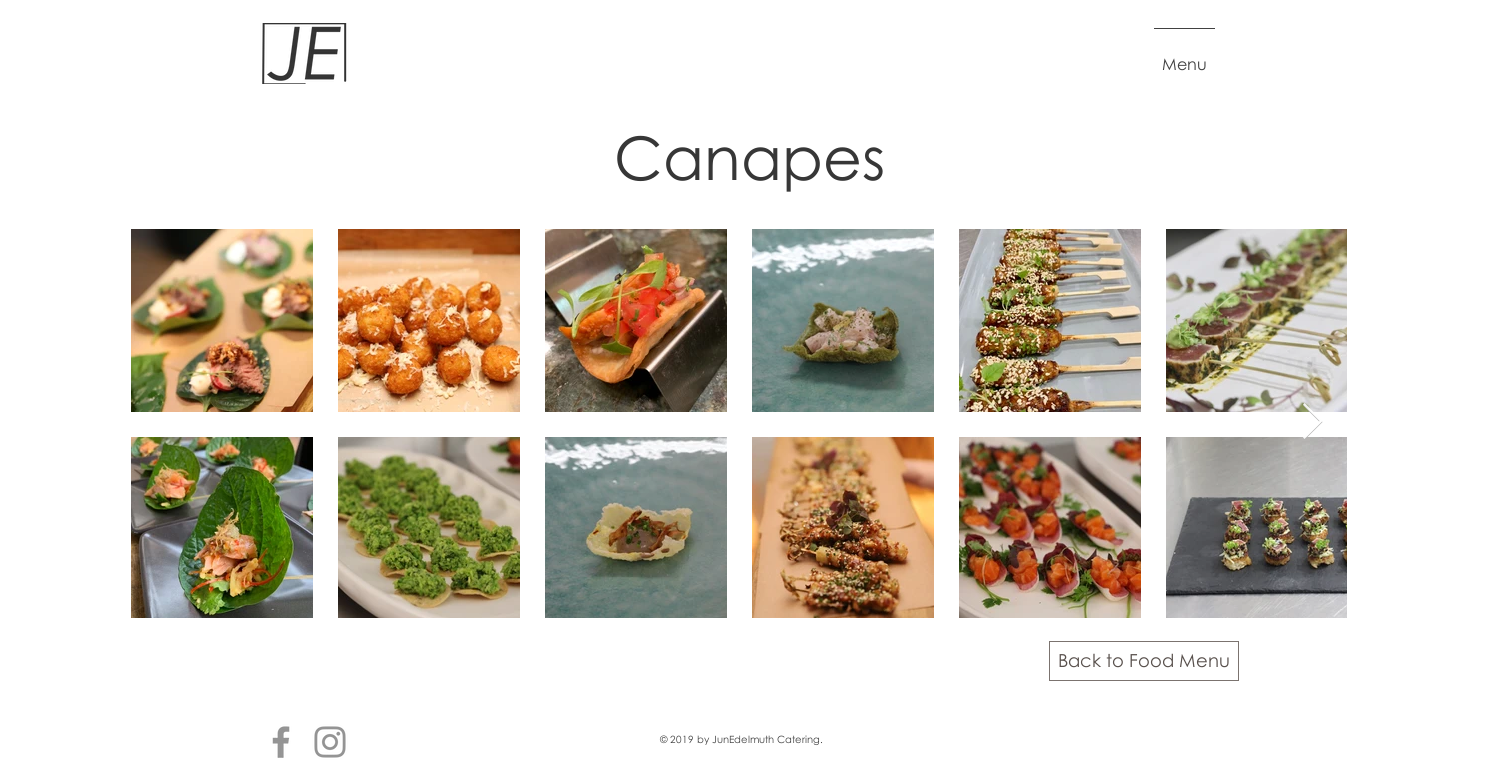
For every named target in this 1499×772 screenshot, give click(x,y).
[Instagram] (330, 742)
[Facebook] (281, 742)
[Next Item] (1312, 422)
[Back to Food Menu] (1144, 661)
